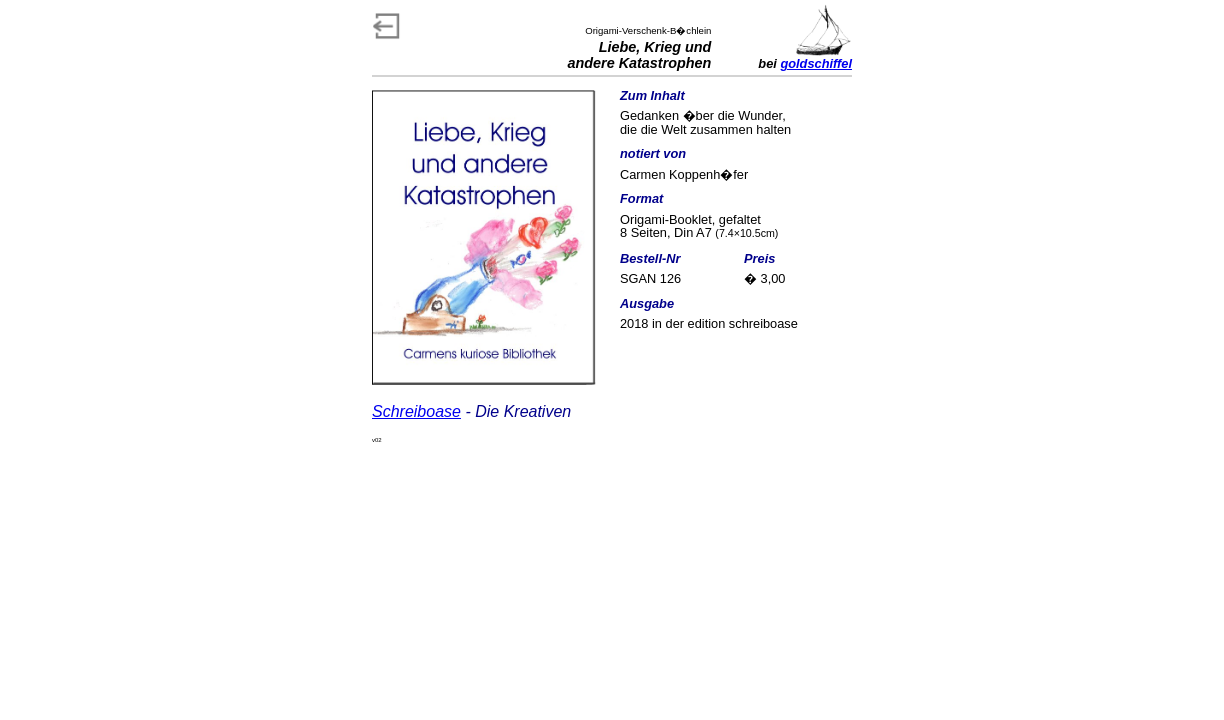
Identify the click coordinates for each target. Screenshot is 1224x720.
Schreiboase (416, 411)
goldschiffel (816, 63)
